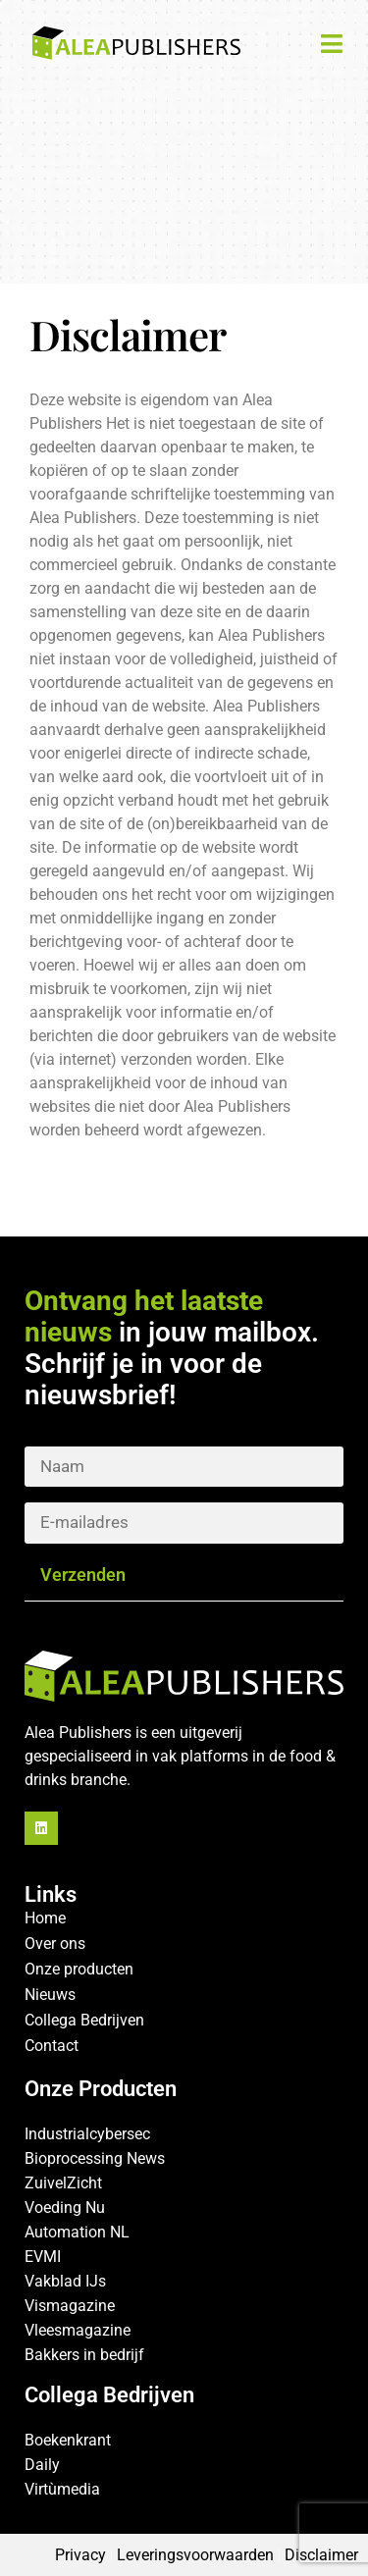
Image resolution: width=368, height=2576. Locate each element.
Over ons (55, 1943)
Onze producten (79, 1969)
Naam (184, 1453)
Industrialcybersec (87, 2134)
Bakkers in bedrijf (84, 2354)
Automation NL (77, 2232)
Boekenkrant (68, 2440)
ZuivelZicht (63, 2183)
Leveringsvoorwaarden (195, 2555)
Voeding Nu (65, 2207)
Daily (42, 2464)
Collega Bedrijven (84, 2020)
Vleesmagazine (78, 2330)
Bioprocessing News (95, 2158)
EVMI (43, 2256)
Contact (52, 2045)
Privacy (80, 2555)
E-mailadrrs (184, 1509)
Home (45, 1918)
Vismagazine (70, 2305)
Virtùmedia (62, 2489)
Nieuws (50, 1994)
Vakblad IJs (65, 2281)
